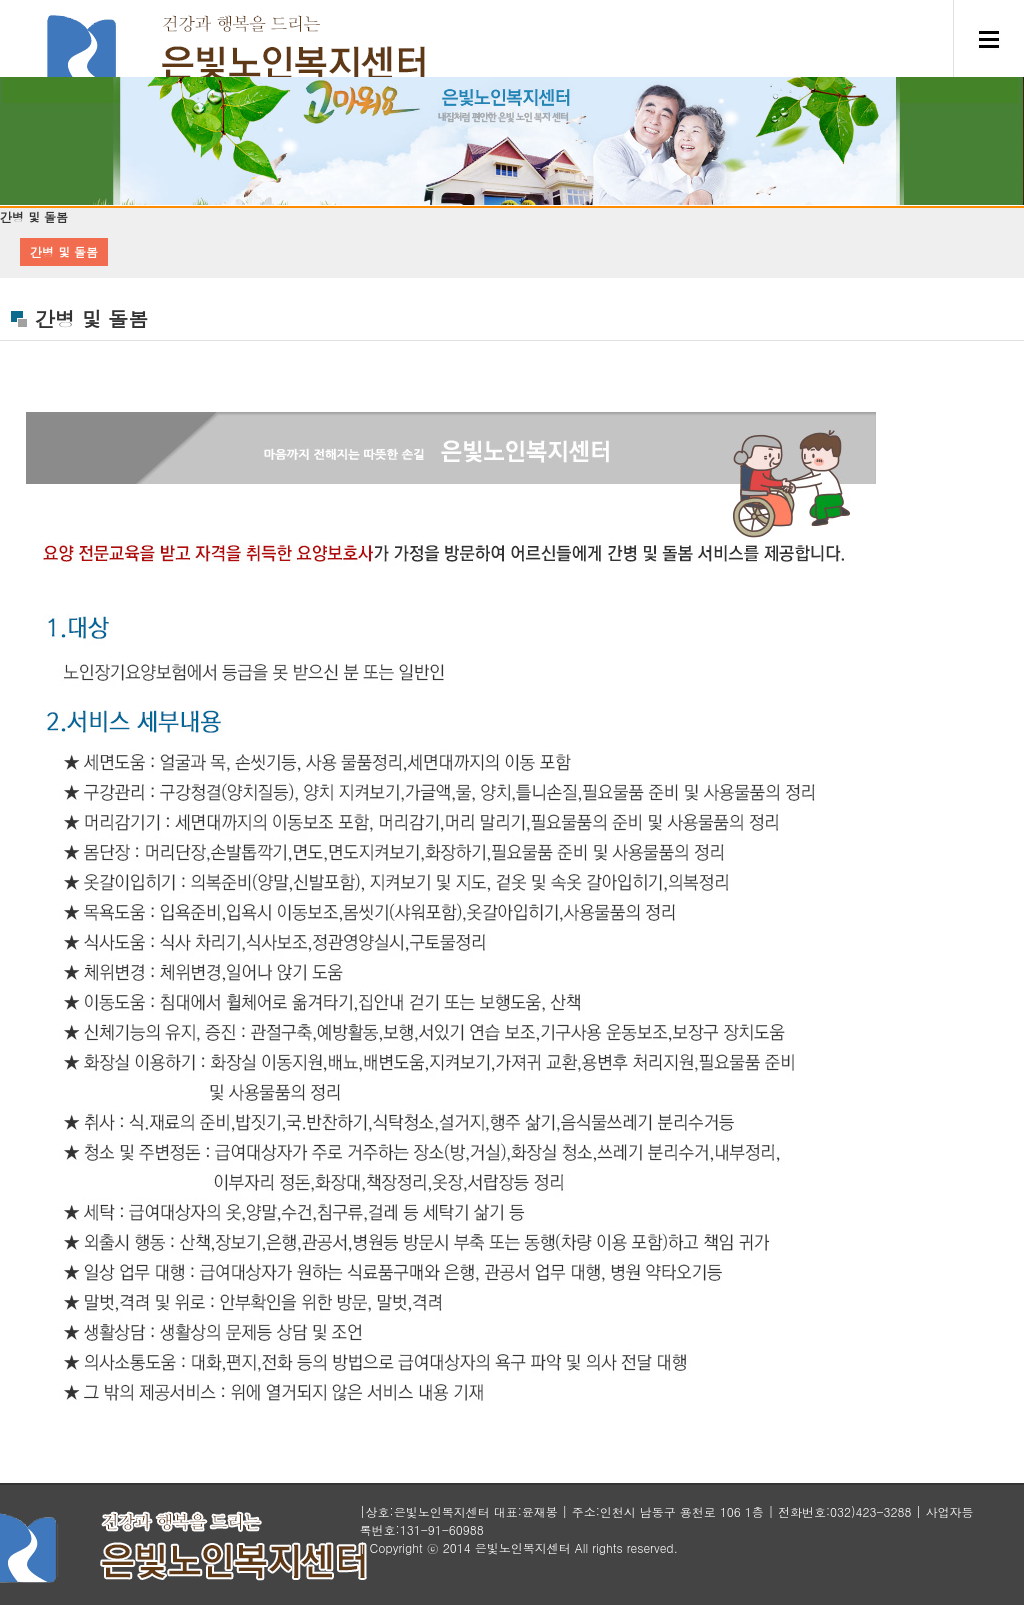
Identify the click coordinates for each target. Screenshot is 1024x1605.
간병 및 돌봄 (64, 251)
